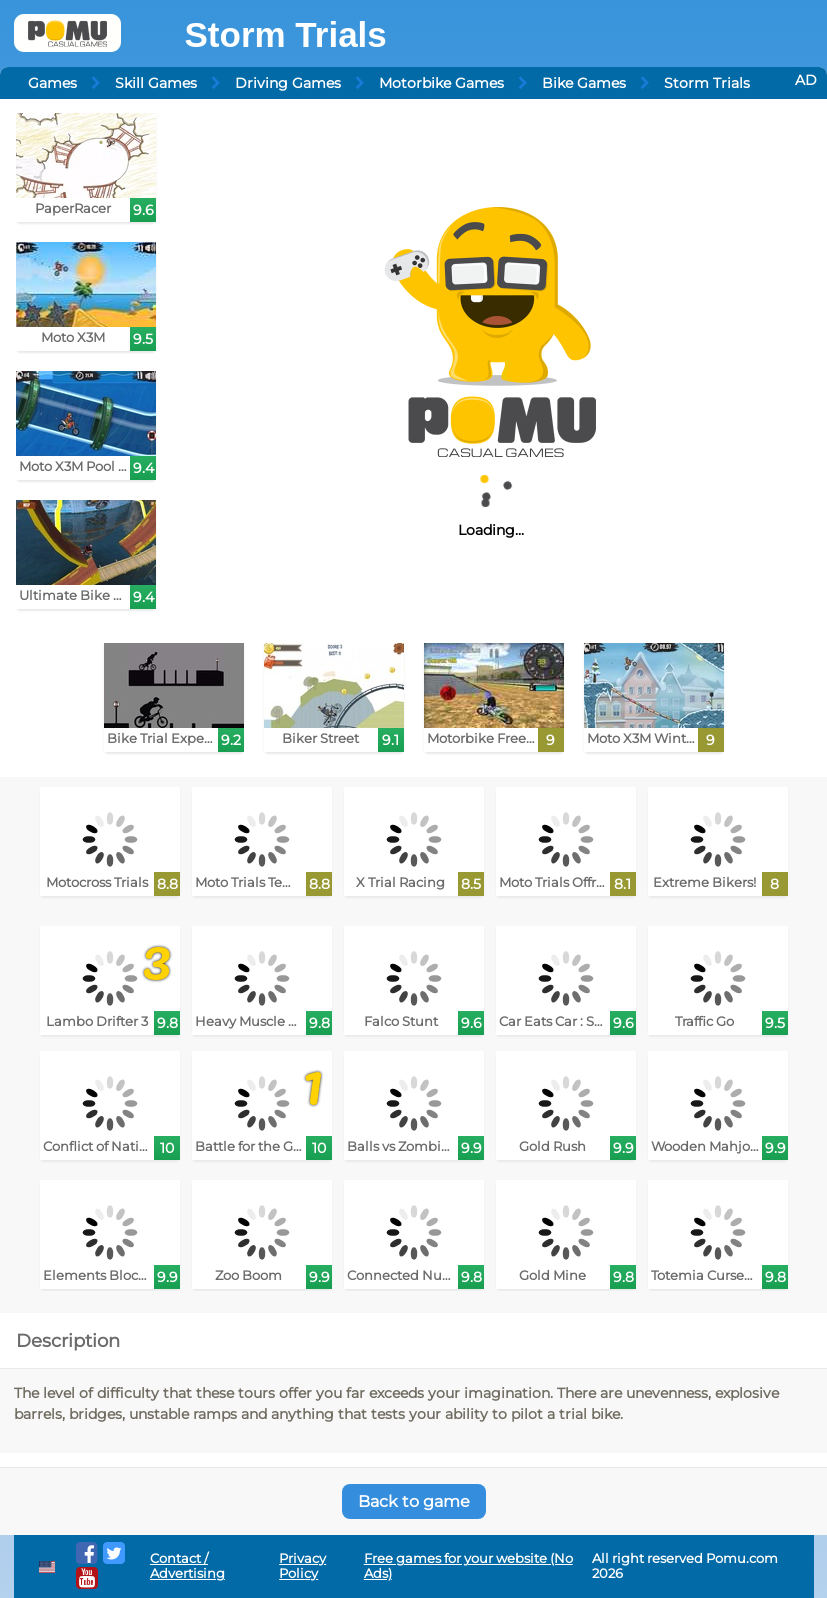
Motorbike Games (441, 83)
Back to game (414, 1501)
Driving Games (288, 83)
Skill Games (156, 83)
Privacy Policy (302, 1566)
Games (52, 83)
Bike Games (584, 83)
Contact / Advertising (187, 1566)
